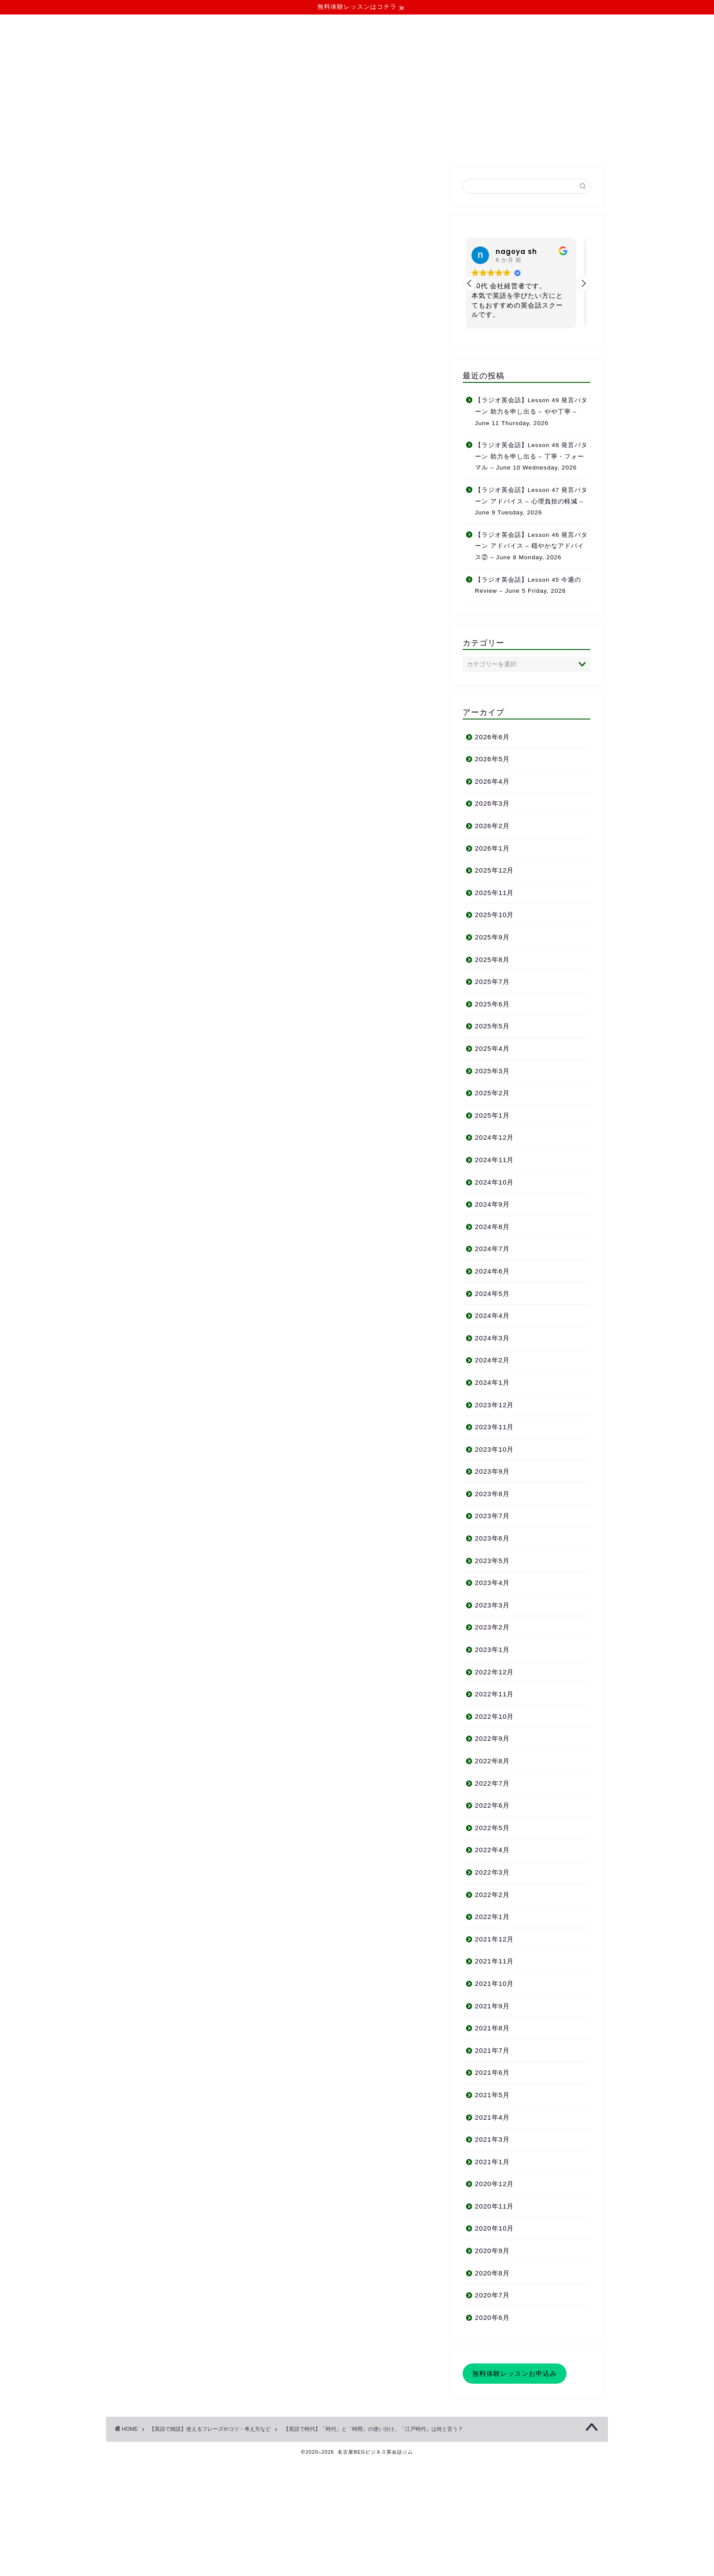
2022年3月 (492, 1872)
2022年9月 (492, 1738)
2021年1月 (492, 2161)
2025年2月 (492, 1093)
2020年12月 (494, 2183)
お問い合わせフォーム (185, 1763)
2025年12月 (494, 870)
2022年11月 (494, 1694)
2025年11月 (494, 892)
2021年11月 (494, 1961)
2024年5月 (492, 1293)
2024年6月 (492, 1271)
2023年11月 (494, 1427)
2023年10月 (494, 1449)
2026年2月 (492, 825)
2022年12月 (494, 1672)
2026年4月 (492, 781)
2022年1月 (492, 1916)
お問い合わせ (493, 143)
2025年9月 (492, 937)
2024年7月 (492, 1248)
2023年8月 (492, 1493)
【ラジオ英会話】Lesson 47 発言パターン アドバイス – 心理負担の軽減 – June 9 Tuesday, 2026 (531, 501)
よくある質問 (354, 143)
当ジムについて (223, 143)
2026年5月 (492, 759)
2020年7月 (492, 2295)
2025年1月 (492, 1115)
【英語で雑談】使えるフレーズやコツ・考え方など (179, 183)
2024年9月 (492, 1204)
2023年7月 (492, 1515)
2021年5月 (492, 2095)
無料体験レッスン (423, 143)
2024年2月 (492, 1360)
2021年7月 (492, 2050)
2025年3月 (492, 1071)
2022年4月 (492, 1849)
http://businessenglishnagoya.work (218, 2014)
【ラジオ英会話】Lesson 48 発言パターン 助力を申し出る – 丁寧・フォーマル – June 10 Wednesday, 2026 (531, 456)
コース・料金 (290, 143)
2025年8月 (492, 959)
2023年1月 (492, 1649)
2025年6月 (492, 1004)
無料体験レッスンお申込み (514, 2373)
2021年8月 (492, 2028)
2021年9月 (492, 2006)
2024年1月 (492, 1382)
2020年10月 (494, 2228)
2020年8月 (492, 2273)
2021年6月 (492, 2072)
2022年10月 (494, 1716)
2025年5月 (492, 1026)
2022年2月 (492, 1894)
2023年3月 (492, 1605)
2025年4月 (492, 1048)
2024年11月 (494, 1159)
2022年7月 (492, 1783)
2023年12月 (494, 1405)
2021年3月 (492, 2139)
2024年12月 (494, 1137)
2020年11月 (494, 2206)
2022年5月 (492, 1827)
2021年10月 (494, 1983)
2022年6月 (492, 1805)
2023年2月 (492, 1627)
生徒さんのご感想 (177, 1737)
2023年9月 (492, 1471)
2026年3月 (492, 803)
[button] (583, 283)
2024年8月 (492, 1226)
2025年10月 (494, 914)
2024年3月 (492, 1338)
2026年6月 (492, 737)
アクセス (162, 1750)
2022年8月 (492, 1761)
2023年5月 (492, 1560)
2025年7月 (492, 981)
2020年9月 (492, 2250)
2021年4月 (492, 2117)
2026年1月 (492, 848)
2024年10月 (494, 1182)
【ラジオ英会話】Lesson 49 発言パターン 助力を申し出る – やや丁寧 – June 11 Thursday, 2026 (531, 411)
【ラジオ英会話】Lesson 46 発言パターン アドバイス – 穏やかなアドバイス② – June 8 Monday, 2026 (531, 546)
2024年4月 (492, 1315)
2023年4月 (492, 1582)
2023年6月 (492, 1538)
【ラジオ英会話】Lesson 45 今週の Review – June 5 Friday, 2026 (528, 585)
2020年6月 (492, 2317)
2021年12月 (494, 1939)
